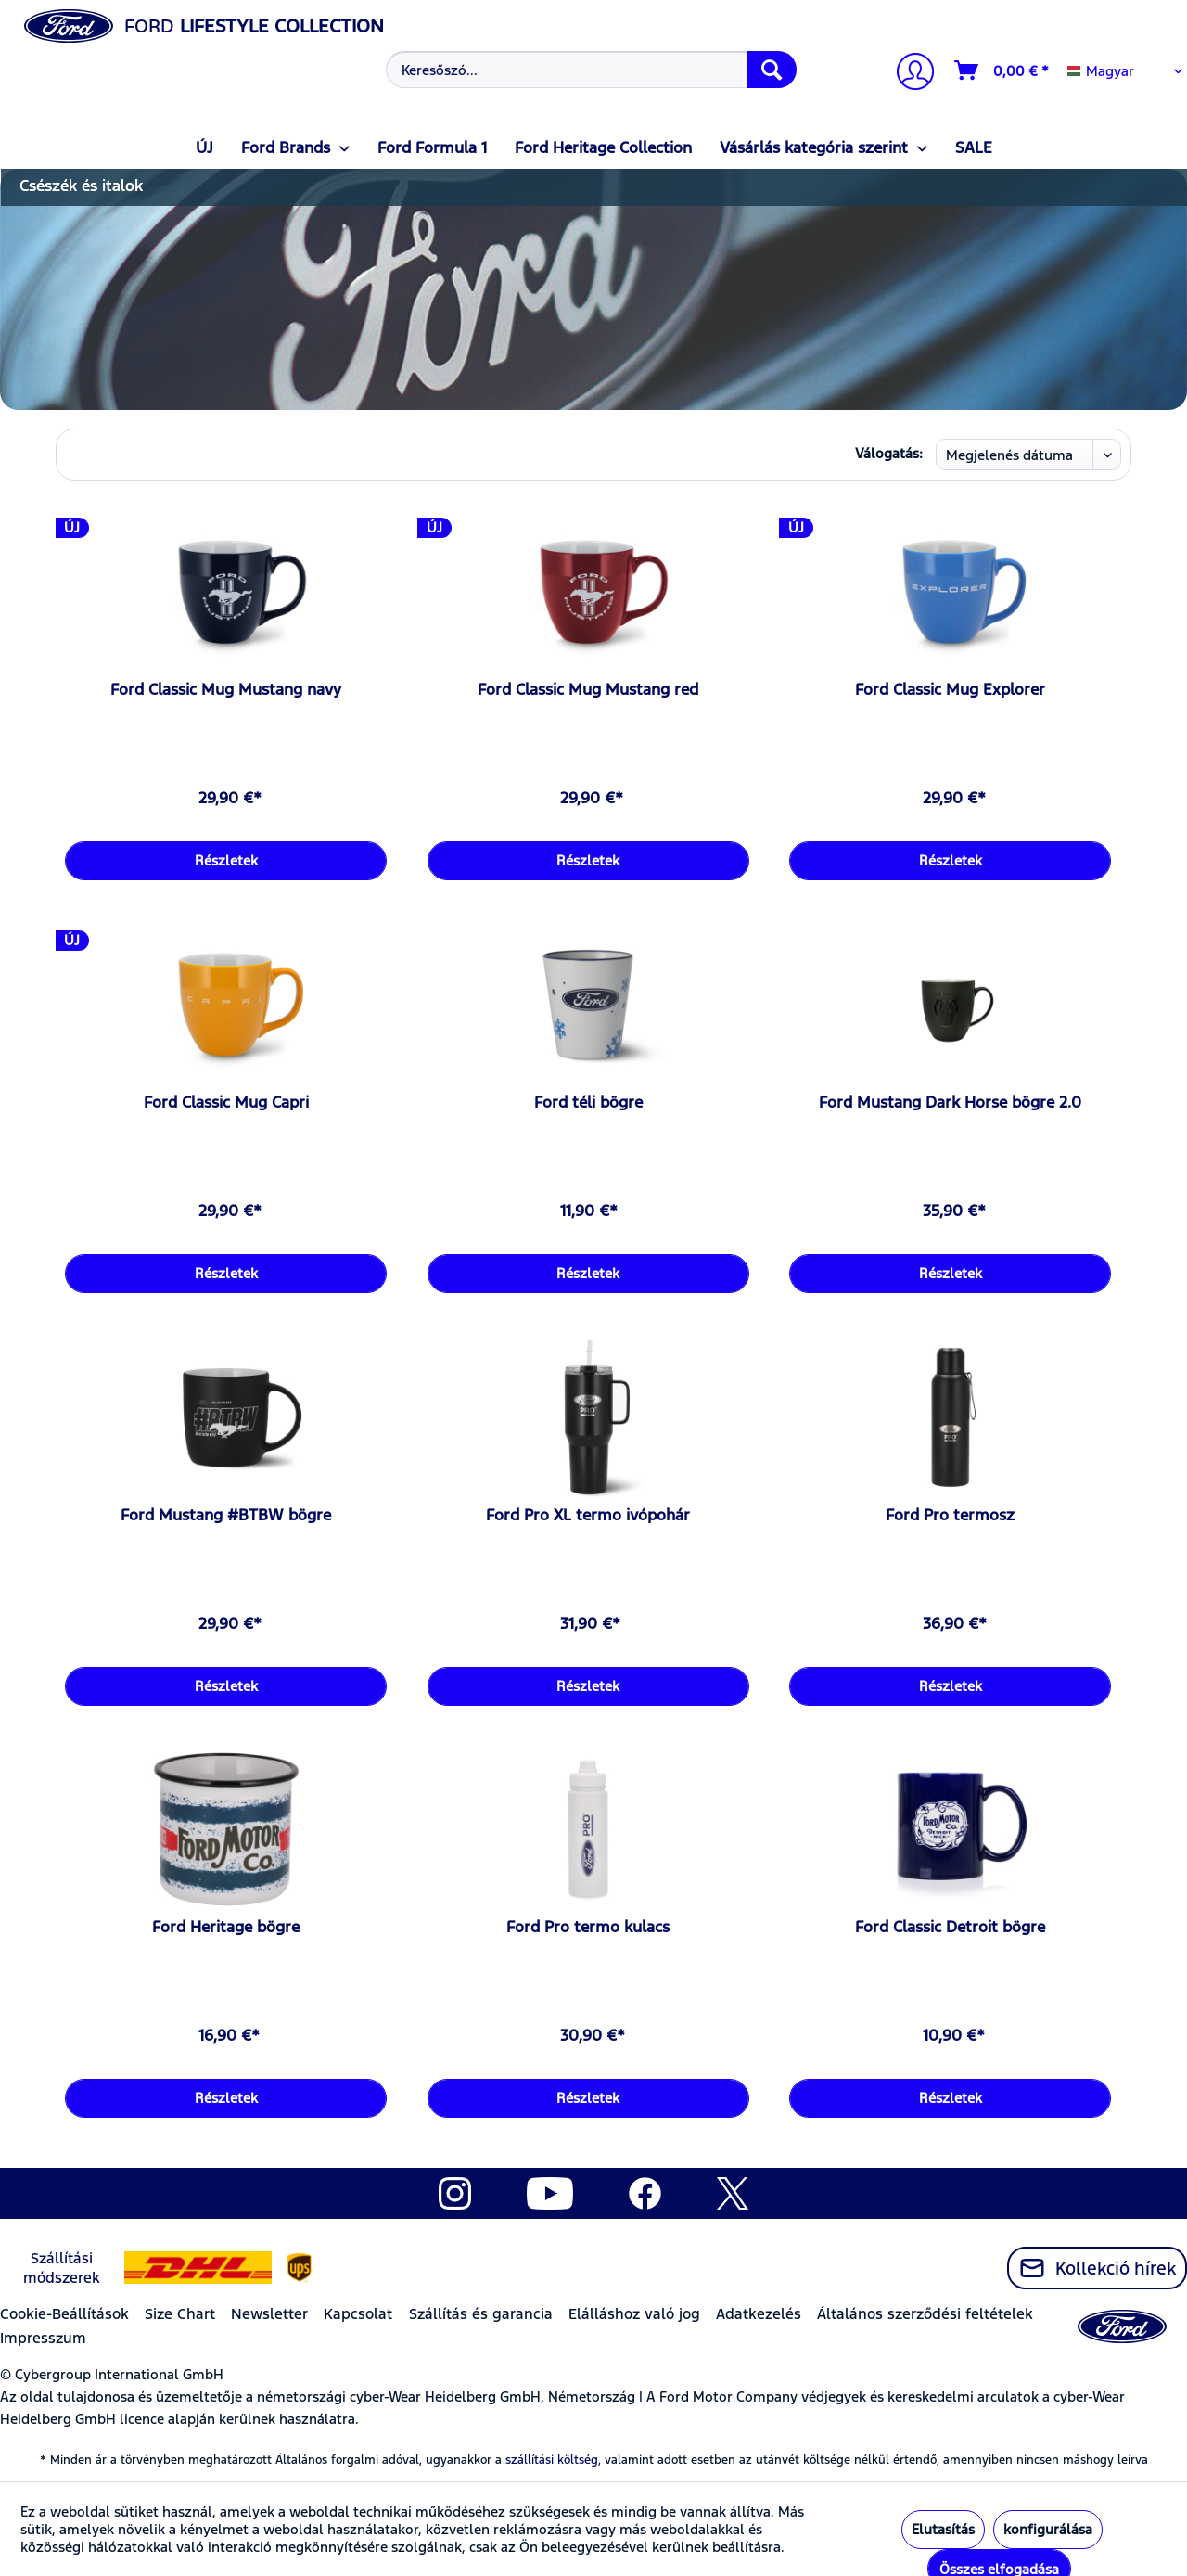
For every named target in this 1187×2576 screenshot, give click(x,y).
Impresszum (43, 2338)
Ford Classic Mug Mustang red (588, 689)
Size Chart (180, 2314)
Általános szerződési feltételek (925, 2314)
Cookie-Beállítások (64, 2314)
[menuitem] (589, 69)
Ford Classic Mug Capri (226, 1102)
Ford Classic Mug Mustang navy (225, 689)
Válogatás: (889, 453)
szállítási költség (551, 2460)
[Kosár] (1002, 70)
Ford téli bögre (588, 1102)
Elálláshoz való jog (634, 2314)
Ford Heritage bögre (226, 1926)
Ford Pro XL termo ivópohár (588, 1515)
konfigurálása (1047, 2529)
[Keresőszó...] (591, 69)
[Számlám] (908, 73)
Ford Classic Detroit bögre (950, 1926)
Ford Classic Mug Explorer (950, 689)
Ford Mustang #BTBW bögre (226, 1515)
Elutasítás (943, 2529)
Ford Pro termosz (950, 1515)
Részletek (226, 860)
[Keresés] (772, 69)
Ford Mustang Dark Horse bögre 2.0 (950, 1102)
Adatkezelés (758, 2314)
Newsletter (269, 2314)
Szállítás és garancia (481, 2314)
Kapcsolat (358, 2314)
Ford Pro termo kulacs (588, 1926)
